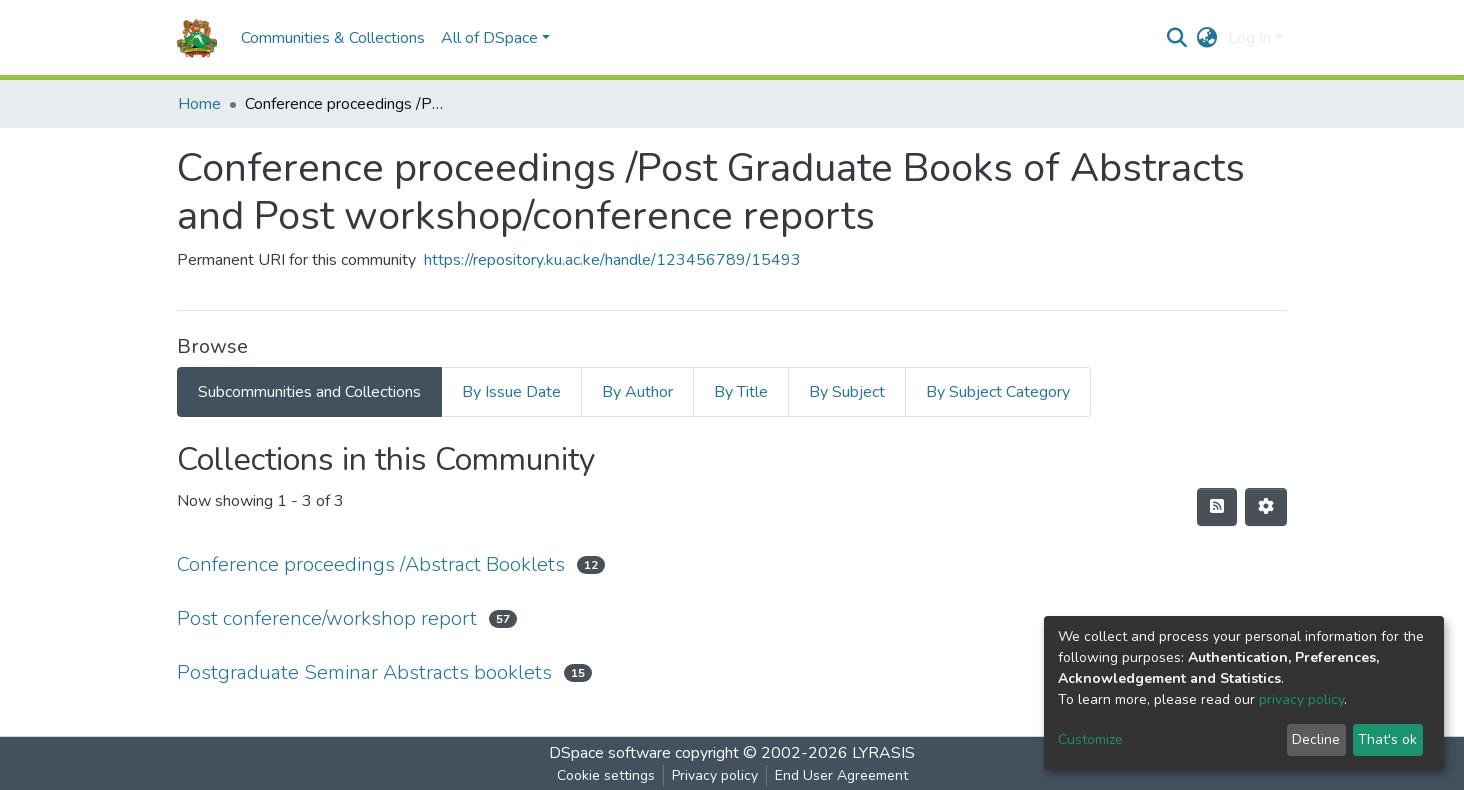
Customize (1090, 739)
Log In (1249, 38)
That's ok (1387, 739)
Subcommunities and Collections (309, 392)
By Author (637, 392)
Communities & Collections (333, 38)
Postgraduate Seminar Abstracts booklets (364, 672)
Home (199, 104)
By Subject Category (998, 392)
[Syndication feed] (1217, 507)
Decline (1316, 739)
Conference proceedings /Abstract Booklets (371, 564)
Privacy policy (715, 775)
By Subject (847, 392)
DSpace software (610, 753)
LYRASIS (883, 753)
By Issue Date (511, 392)
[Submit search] (1177, 38)
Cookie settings (606, 775)
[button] (1207, 38)
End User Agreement (841, 775)
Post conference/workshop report (327, 618)
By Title (741, 392)
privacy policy (1301, 699)
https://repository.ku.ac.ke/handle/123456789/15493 (612, 260)
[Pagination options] (1266, 507)
